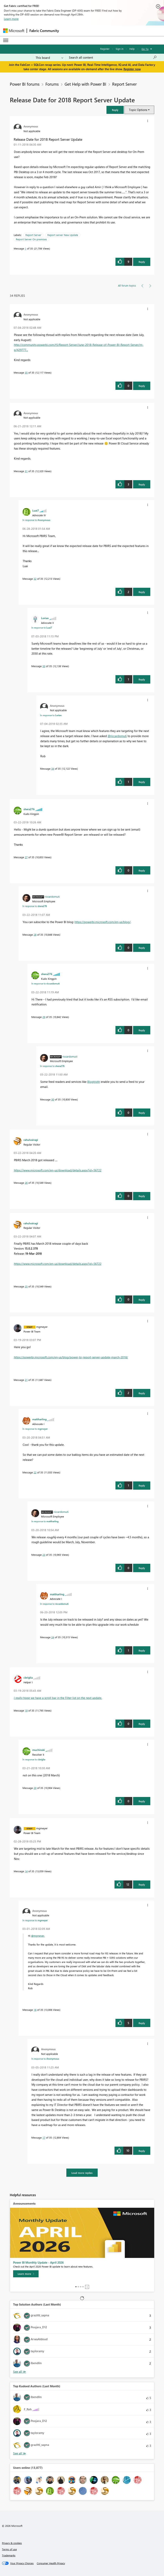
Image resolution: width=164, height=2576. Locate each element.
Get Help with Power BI (85, 84)
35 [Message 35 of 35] (26, 372)
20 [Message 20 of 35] (35, 1788)
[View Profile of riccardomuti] (52, 896)
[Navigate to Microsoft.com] (13, 30)
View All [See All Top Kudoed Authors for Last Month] (19, 2453)
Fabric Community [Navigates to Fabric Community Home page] (44, 30)
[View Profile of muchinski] (38, 1750)
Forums (52, 84)
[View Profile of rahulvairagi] (30, 1140)
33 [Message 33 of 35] (43, 666)
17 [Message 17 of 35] (43, 2137)
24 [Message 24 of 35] (52, 1637)
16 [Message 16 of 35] (35, 2009)
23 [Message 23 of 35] (43, 1554)
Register (105, 48)
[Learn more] (26, 2273)
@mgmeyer (37, 1935)
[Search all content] (113, 57)
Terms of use (9, 2549)
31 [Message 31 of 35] (26, 471)
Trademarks (8, 2555)
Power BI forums (25, 84)
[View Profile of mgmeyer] (42, 1327)
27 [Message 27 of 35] (26, 857)
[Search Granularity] (49, 57)
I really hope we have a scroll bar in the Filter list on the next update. (58, 1698)
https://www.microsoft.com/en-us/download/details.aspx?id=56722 (57, 1170)
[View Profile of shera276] (29, 809)
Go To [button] (145, 49)
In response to (36, 520)
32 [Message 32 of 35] (35, 578)
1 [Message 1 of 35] (25, 248)
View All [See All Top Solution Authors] (19, 2371)
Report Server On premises (31, 239)
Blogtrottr (93, 1082)
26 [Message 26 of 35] (26, 1182)
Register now (132, 69)
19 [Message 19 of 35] (26, 1710)
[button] (115, 110)
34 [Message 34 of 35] (52, 768)
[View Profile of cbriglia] (28, 1677)
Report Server (124, 84)
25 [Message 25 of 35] (26, 1286)
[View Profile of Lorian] (45, 618)
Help (132, 48)
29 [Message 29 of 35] (43, 1017)
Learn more (11, 19)
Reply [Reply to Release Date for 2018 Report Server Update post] (142, 261)
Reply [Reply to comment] (142, 385)
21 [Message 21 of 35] (26, 1379)
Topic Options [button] (138, 110)
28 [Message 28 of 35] (35, 934)
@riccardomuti (117, 736)
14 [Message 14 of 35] (26, 1871)
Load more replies (82, 2172)
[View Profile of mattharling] (39, 1419)
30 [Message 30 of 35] (52, 1099)
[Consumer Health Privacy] (51, 2563)
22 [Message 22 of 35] (35, 1472)
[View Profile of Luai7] (35, 510)
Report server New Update (62, 235)
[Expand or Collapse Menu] (5, 40)
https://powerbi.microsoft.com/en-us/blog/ (103, 922)
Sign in (119, 48)
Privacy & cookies (12, 2543)
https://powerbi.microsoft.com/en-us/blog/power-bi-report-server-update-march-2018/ (71, 1357)
